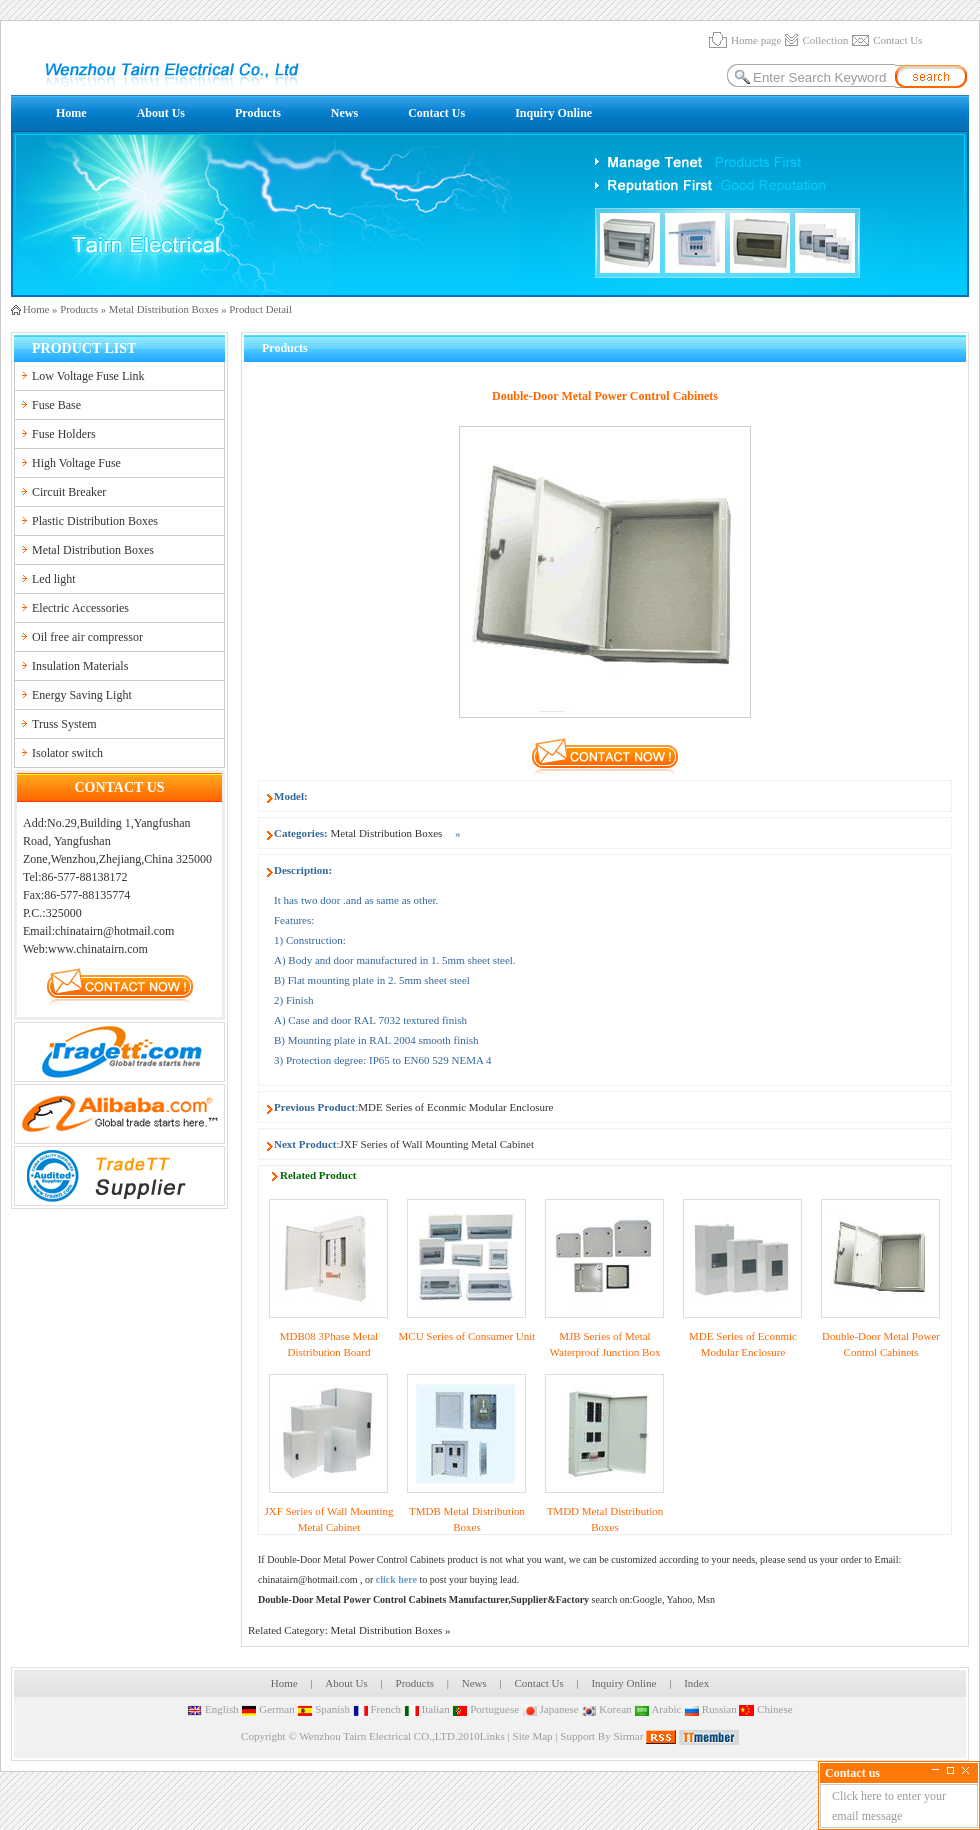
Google (646, 1599)
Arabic (657, 1709)
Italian (427, 1709)
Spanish (323, 1709)
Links (492, 1736)
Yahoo (680, 1599)
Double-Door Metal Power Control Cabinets (356, 1559)
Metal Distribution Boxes (164, 309)
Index (696, 1683)
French (377, 1709)
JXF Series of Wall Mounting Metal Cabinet (437, 1144)
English (212, 1709)
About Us (161, 113)
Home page (756, 40)
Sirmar (628, 1736)
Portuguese (485, 1709)
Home (71, 113)
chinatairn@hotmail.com (307, 1579)
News (344, 113)
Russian (710, 1709)
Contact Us (897, 40)
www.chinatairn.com (98, 949)
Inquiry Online (553, 113)
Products (258, 113)
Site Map (533, 1736)
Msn (706, 1599)
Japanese (550, 1709)
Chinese (765, 1709)
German (267, 1709)
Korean (606, 1709)
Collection (825, 40)
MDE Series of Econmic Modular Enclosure (455, 1107)
